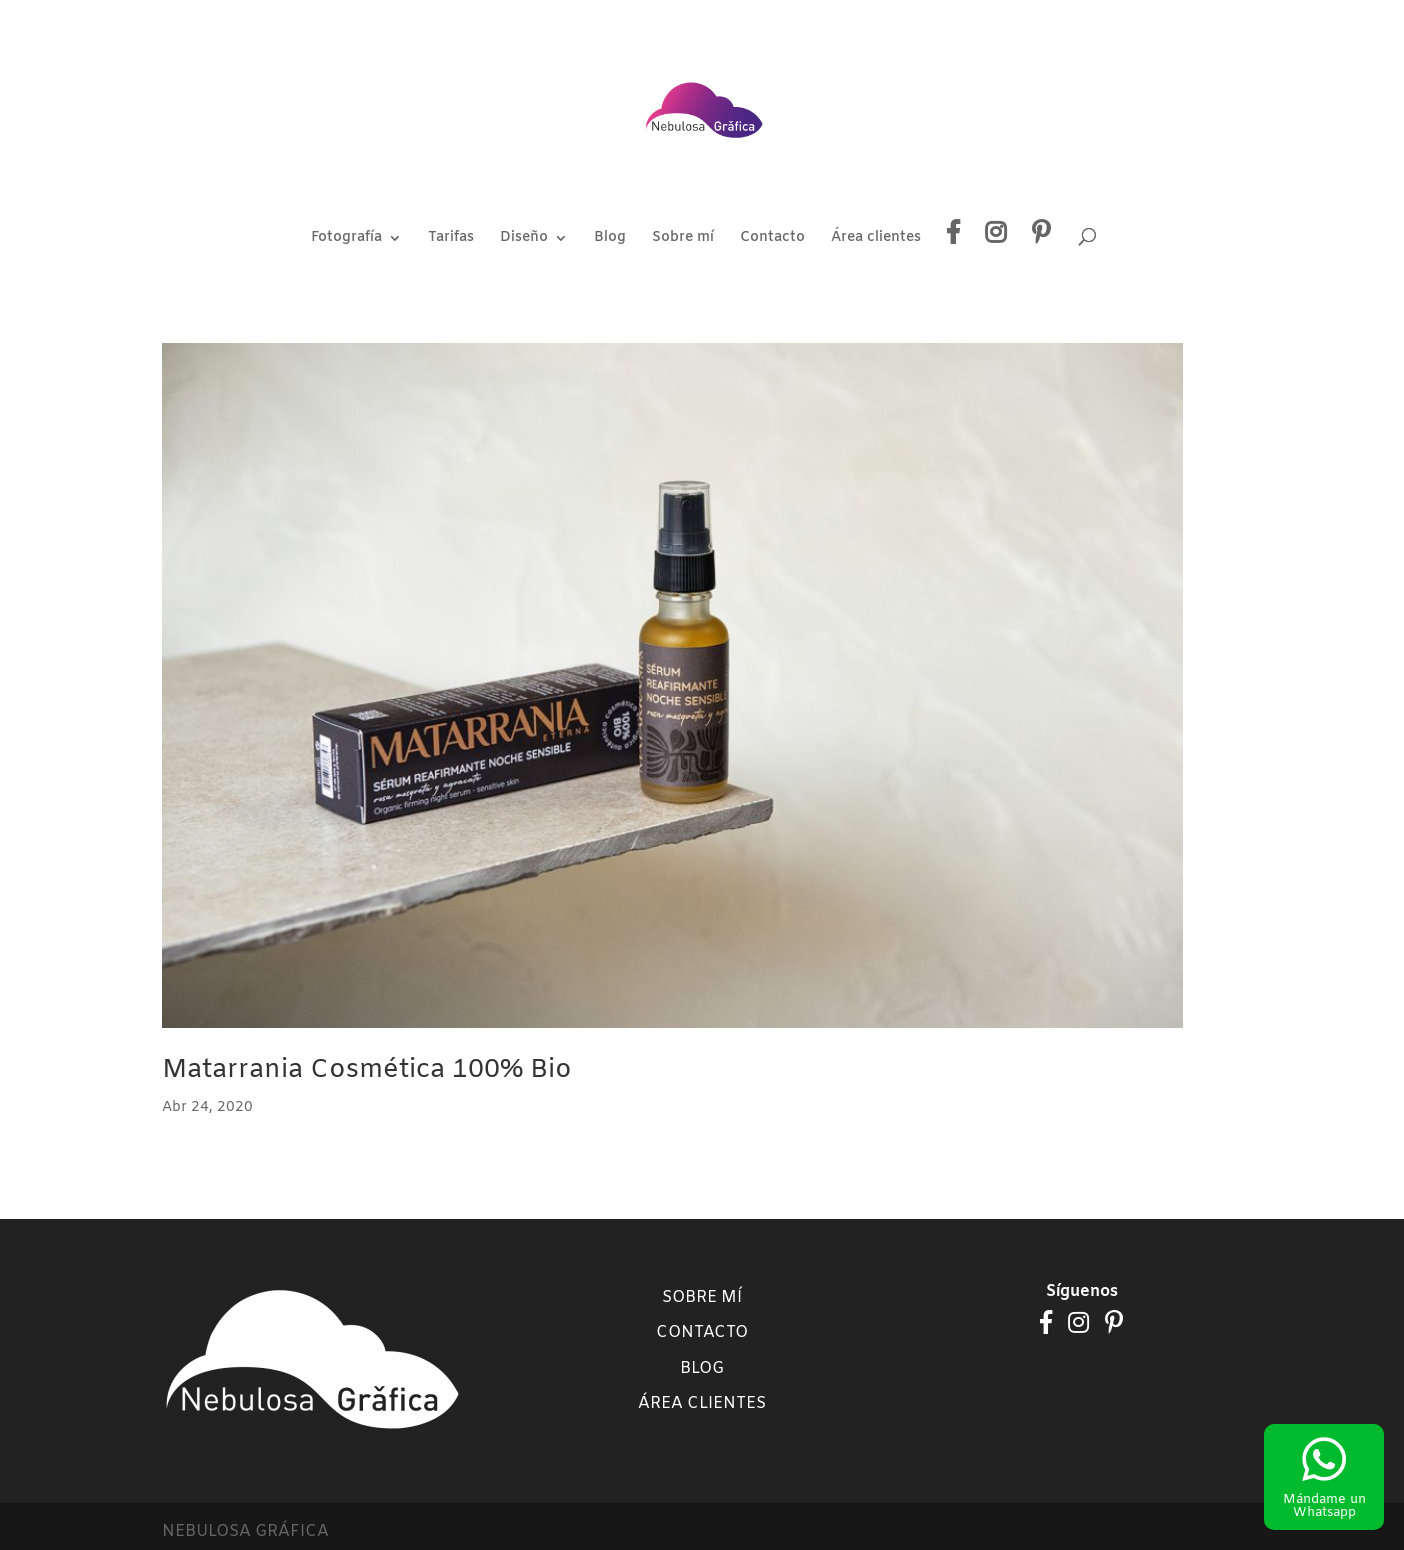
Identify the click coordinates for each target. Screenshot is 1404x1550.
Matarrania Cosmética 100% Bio (367, 1070)
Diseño (524, 239)
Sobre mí (683, 239)
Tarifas (451, 239)
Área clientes (876, 239)
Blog (610, 239)
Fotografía (346, 239)
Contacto (772, 239)
